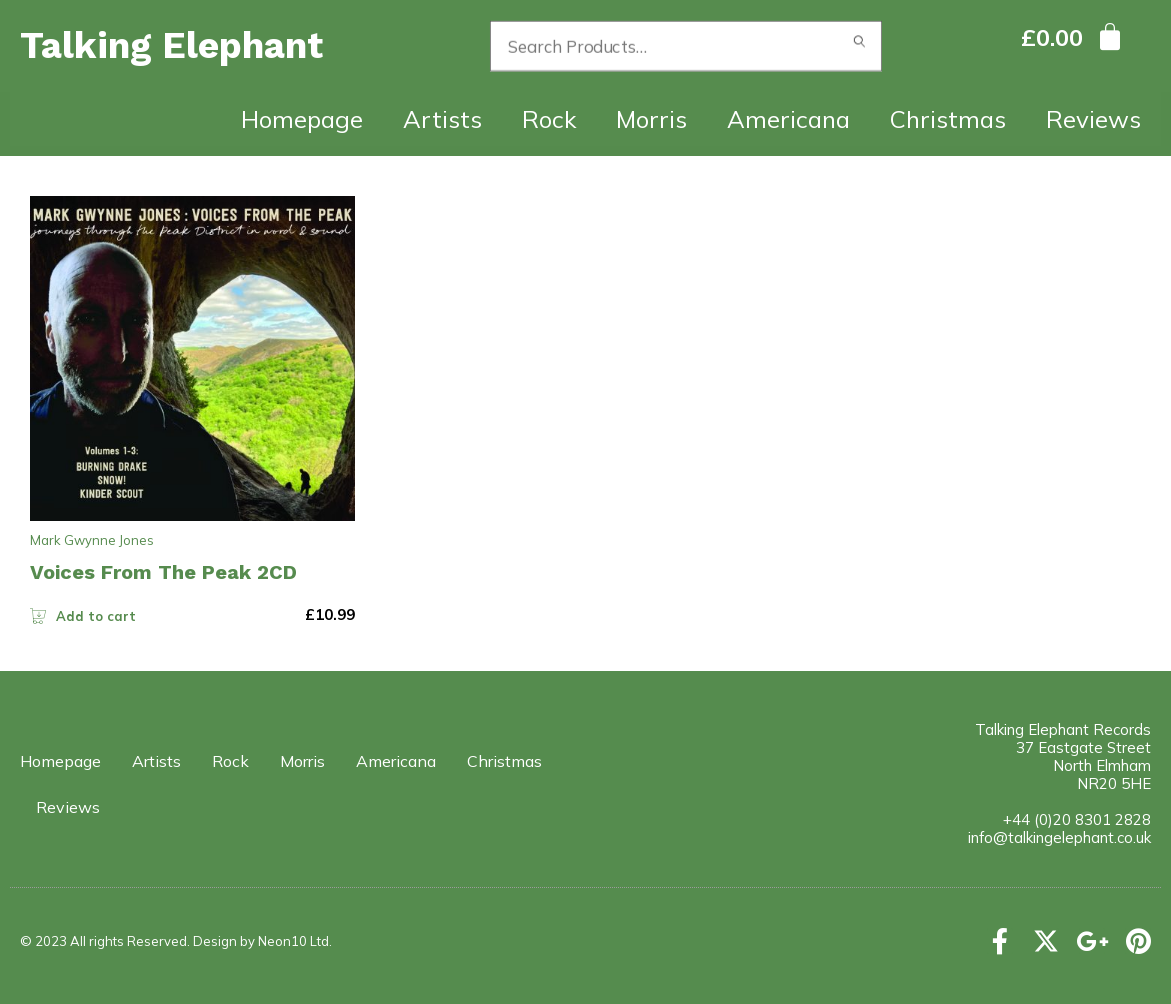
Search (860, 46)
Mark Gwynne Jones (92, 540)
